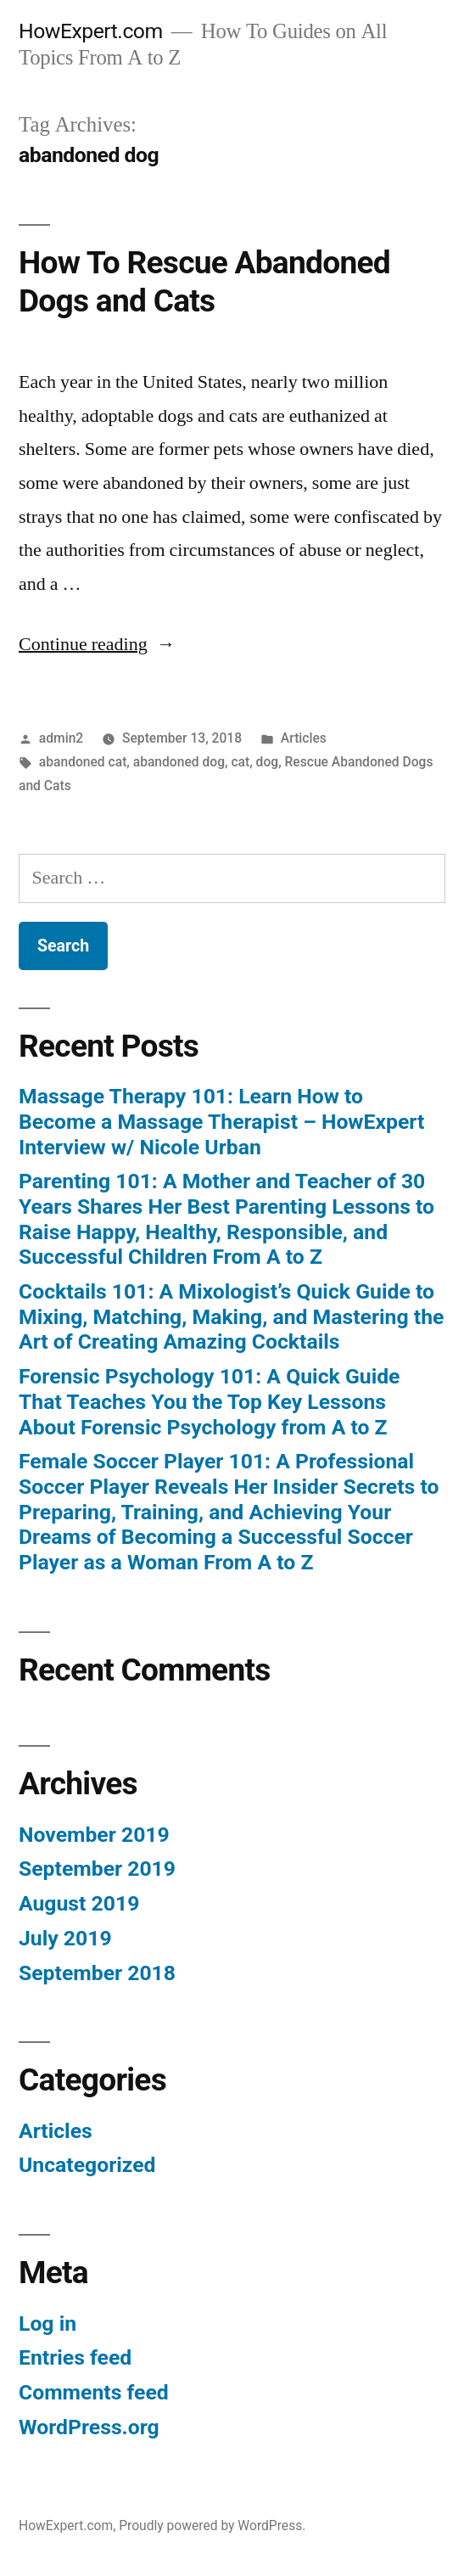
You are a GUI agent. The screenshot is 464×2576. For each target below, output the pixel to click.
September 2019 (97, 1868)
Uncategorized (87, 2164)
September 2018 (97, 1973)
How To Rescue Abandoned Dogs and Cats (204, 281)
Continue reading (97, 644)
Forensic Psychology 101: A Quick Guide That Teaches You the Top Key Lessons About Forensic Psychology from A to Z (209, 1401)
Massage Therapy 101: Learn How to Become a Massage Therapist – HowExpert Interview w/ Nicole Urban (221, 1121)
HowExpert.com (91, 31)
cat (240, 762)
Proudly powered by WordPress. (212, 2525)
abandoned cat (83, 762)
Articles (304, 738)
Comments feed (94, 2392)
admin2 (61, 738)
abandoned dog (179, 762)
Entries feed (75, 2357)
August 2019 (79, 1903)
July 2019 (65, 1938)
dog (267, 762)
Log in (47, 2323)
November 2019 (94, 1834)
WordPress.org (89, 2427)
